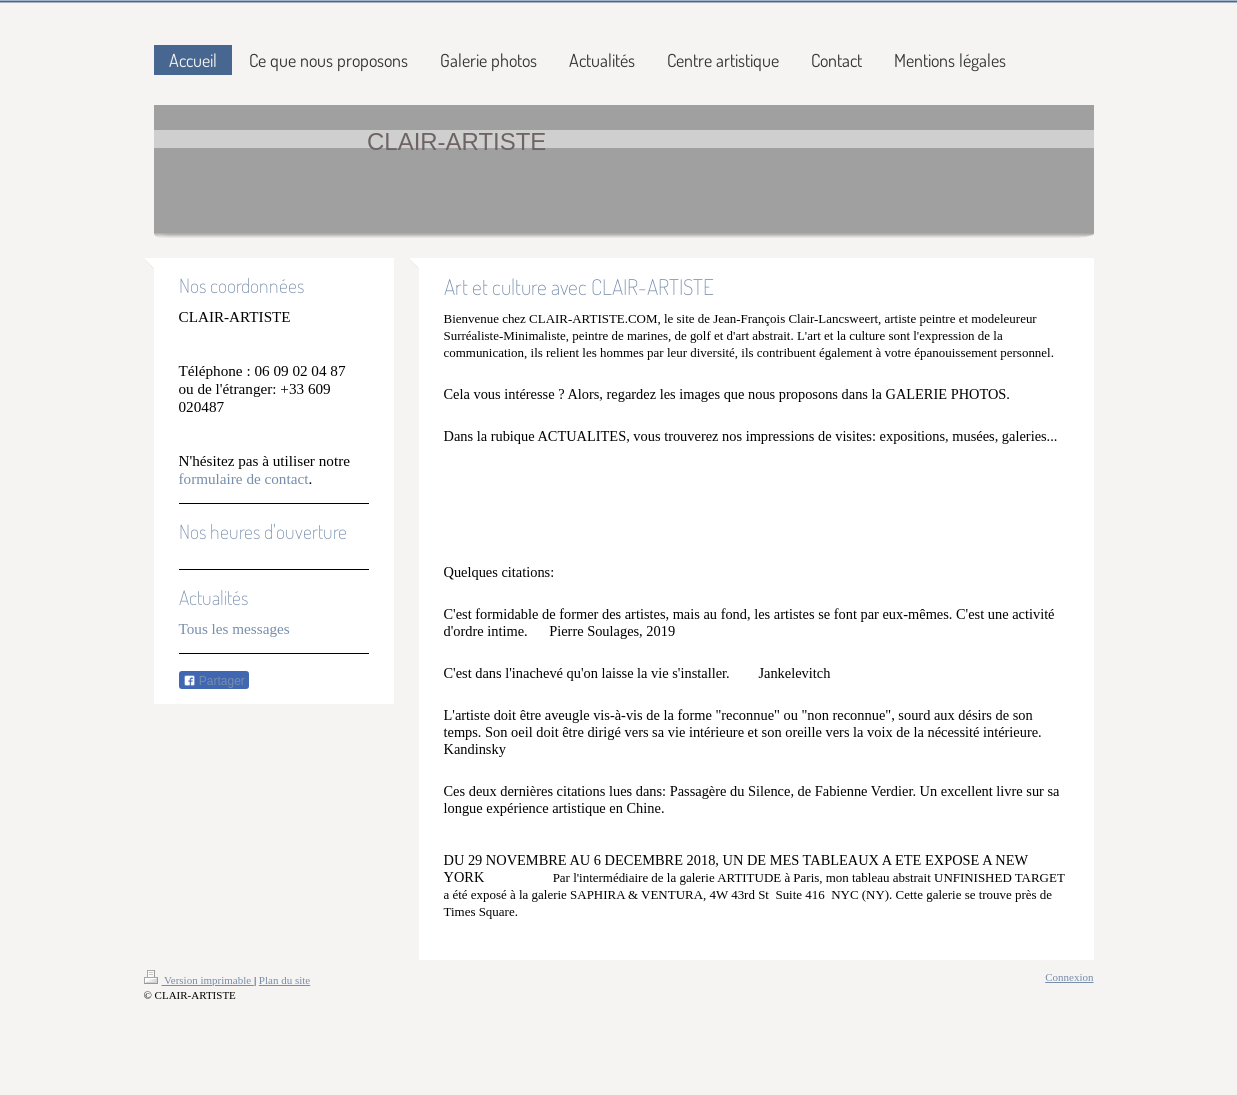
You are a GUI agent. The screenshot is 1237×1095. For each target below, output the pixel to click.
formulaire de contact (244, 478)
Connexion (1069, 977)
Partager (214, 681)
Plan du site (284, 980)
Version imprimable (199, 980)
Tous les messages (234, 628)
